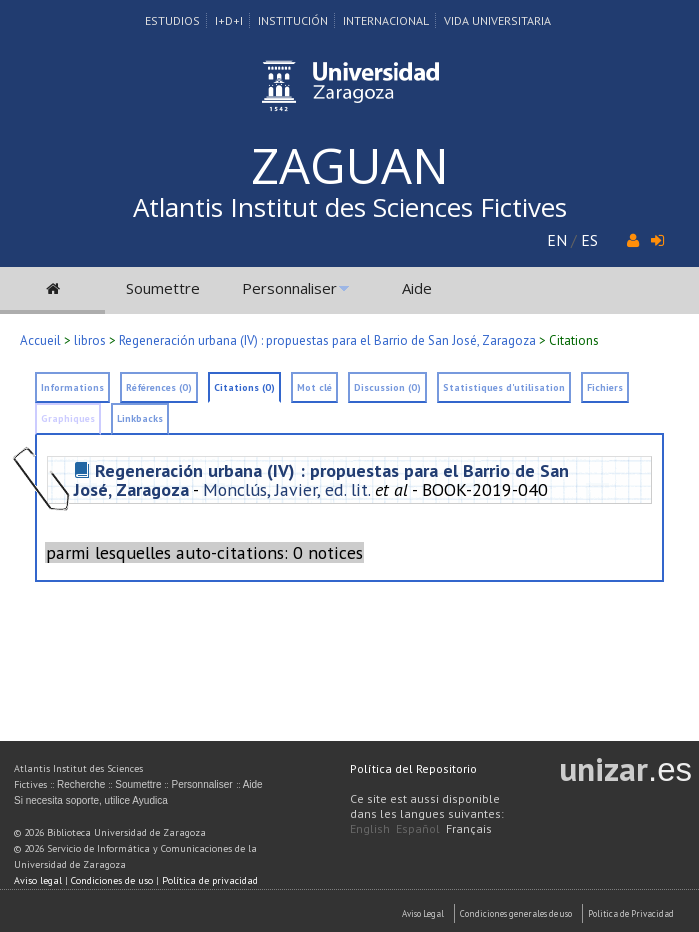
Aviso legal (38, 880)
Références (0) (159, 387)
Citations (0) (244, 387)
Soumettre (163, 288)
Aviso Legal (423, 913)
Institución (293, 20)
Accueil (40, 340)
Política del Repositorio (413, 768)
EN (557, 240)
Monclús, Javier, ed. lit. (286, 489)
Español (418, 828)
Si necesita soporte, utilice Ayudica (91, 800)
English (370, 828)
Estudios (172, 20)
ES (589, 240)
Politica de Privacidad (631, 913)
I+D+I (229, 20)
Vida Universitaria (497, 20)
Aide (417, 288)
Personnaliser (289, 288)
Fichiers (605, 387)
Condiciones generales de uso (516, 913)
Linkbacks (140, 418)
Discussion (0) (387, 387)
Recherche (81, 784)
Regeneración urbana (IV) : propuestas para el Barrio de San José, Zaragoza (327, 340)
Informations (72, 387)
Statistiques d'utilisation (504, 387)
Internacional (386, 20)
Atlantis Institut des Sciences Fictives (350, 207)
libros (90, 340)
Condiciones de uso (112, 880)
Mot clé (314, 387)
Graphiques (68, 418)
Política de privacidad (210, 880)
